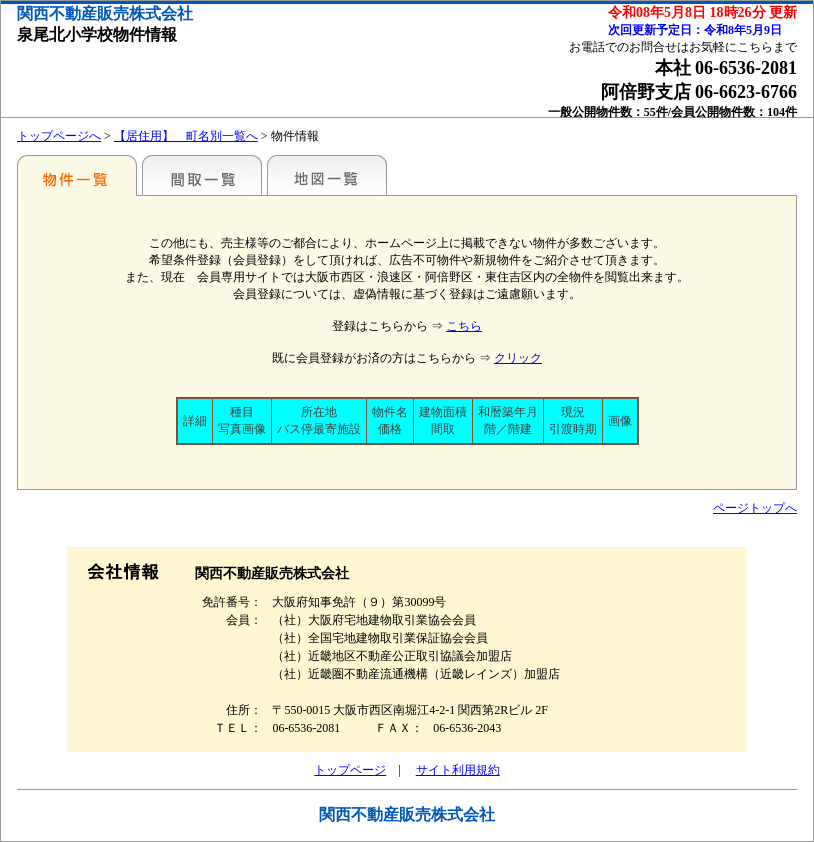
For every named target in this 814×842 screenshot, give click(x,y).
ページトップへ (755, 508)
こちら (464, 326)
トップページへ (59, 136)
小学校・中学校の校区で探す (77, 175)
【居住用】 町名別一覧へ (186, 136)
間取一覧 (202, 175)
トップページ (350, 770)
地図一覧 (327, 175)
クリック (518, 358)
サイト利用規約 (458, 770)
